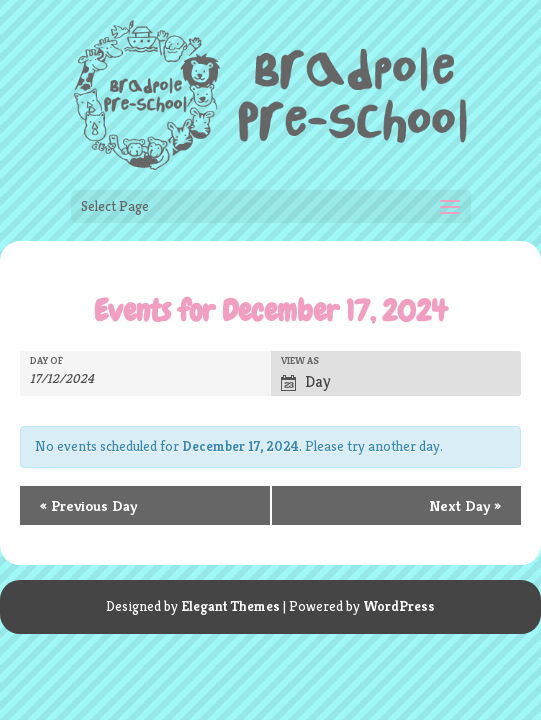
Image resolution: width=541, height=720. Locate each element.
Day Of (46, 361)
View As (300, 361)
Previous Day (88, 505)
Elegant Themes (230, 606)
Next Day (465, 505)
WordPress (399, 606)
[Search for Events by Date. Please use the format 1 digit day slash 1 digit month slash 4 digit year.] (72, 378)
